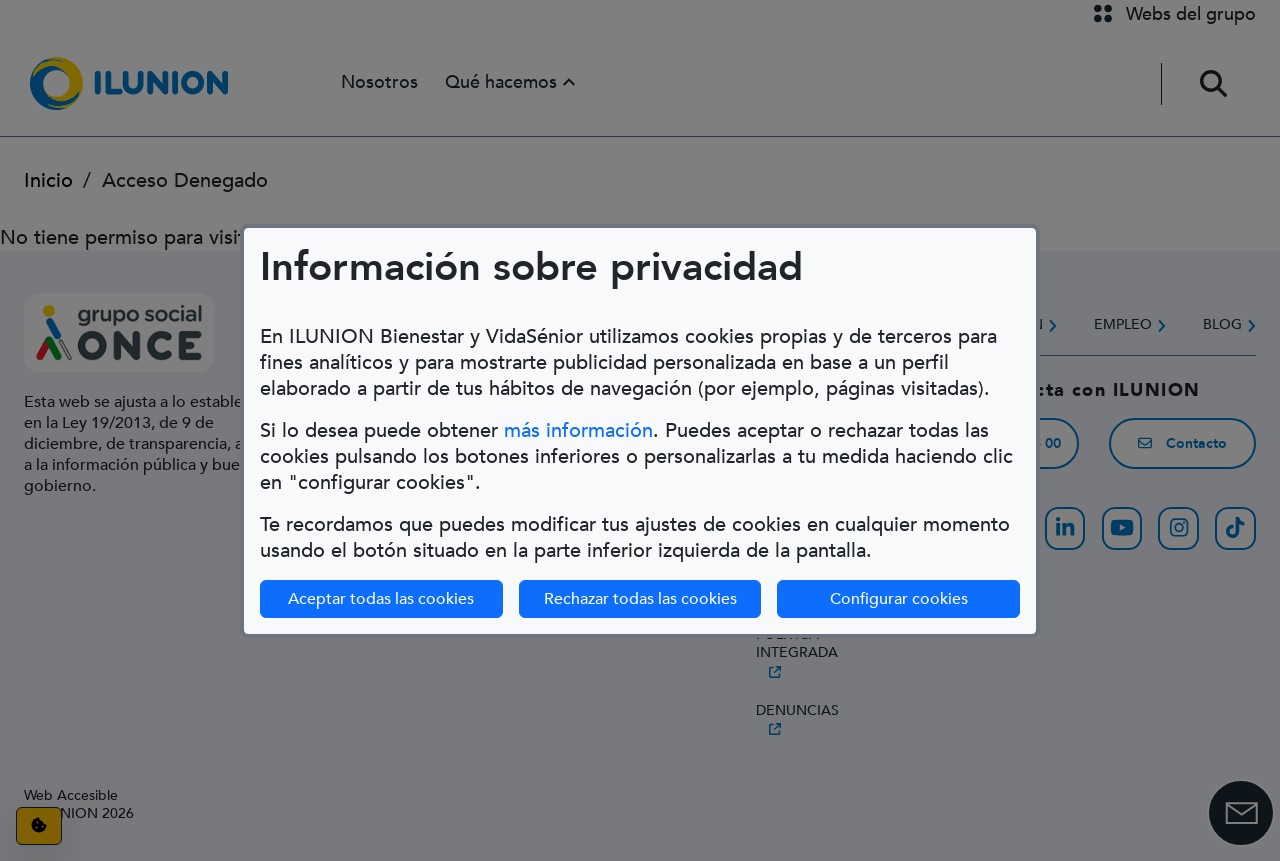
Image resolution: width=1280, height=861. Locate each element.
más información (578, 430)
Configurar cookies (899, 599)
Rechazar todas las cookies (640, 599)
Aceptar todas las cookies (381, 599)
